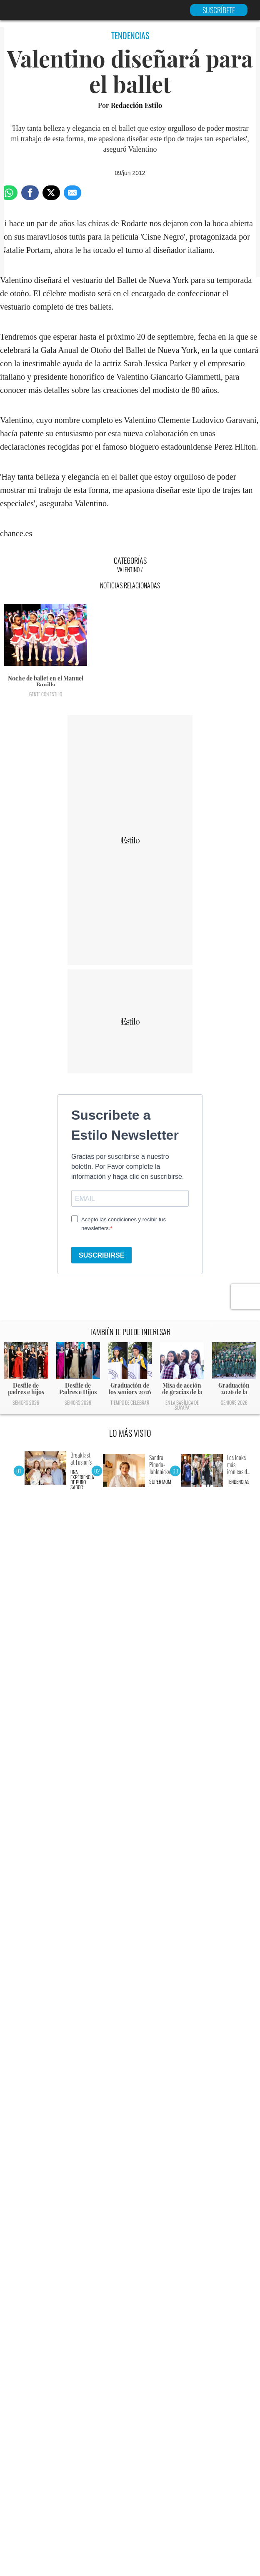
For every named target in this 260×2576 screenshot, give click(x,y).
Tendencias (238, 1481)
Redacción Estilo (136, 105)
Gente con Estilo (45, 694)
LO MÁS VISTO (130, 1433)
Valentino (128, 569)
